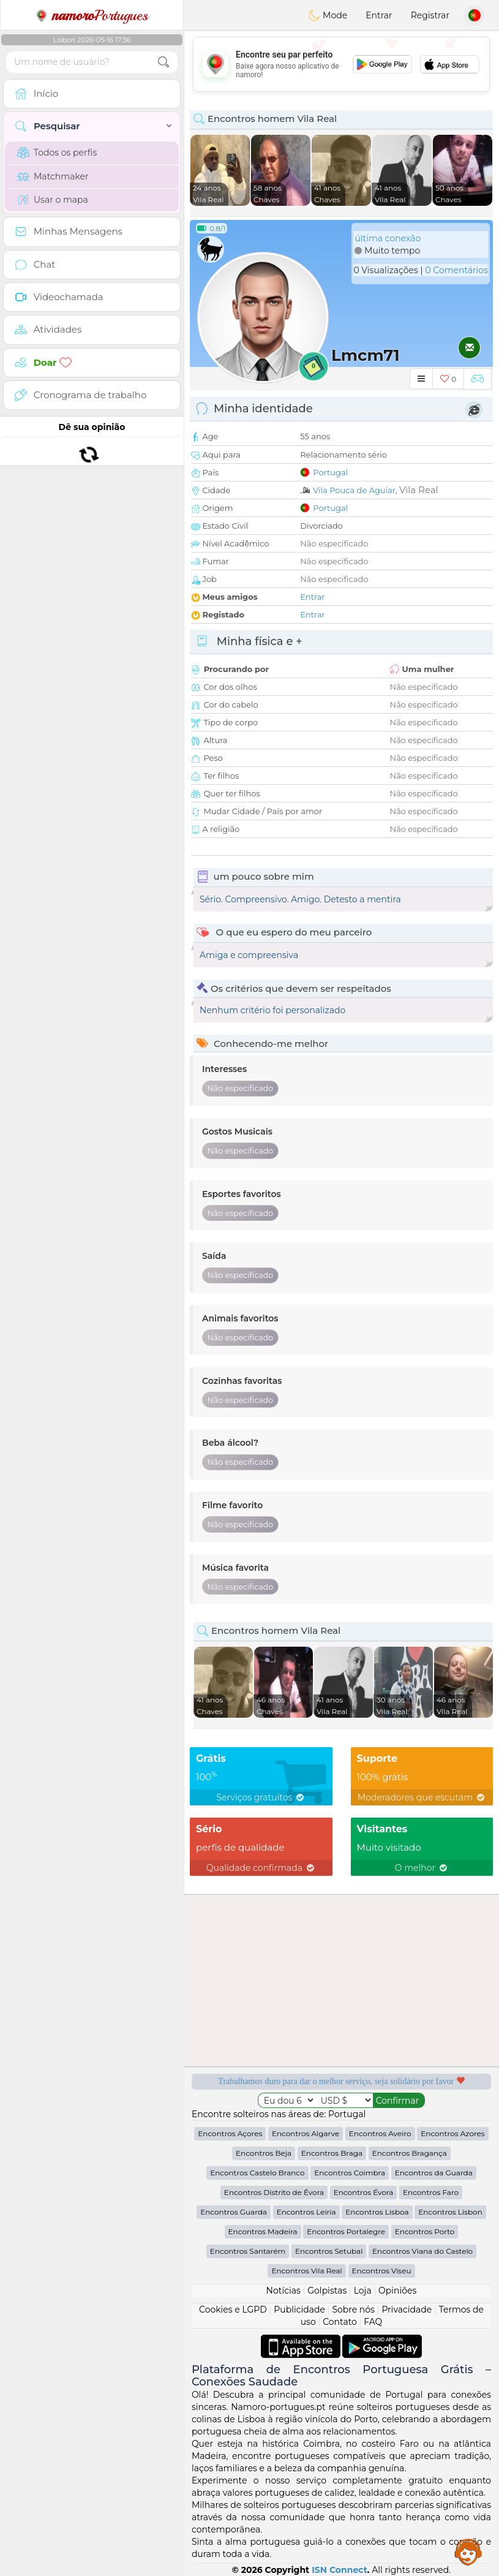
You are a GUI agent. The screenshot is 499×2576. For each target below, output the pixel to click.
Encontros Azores (452, 2133)
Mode (327, 15)
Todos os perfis (57, 152)
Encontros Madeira (263, 2231)
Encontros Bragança (409, 2153)
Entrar (379, 15)
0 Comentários (456, 270)
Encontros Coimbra (349, 2172)
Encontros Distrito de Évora (274, 2192)
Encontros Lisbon (450, 2211)
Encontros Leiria (306, 2211)
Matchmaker (53, 176)
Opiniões (397, 2290)
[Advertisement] (341, 64)
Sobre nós (353, 2309)
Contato (340, 2321)
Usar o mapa (52, 200)
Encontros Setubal (328, 2251)
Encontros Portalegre (346, 2231)
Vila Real (418, 490)
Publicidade (299, 2309)
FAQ (373, 2321)
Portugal (330, 472)
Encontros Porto (425, 2231)
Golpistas (327, 2290)
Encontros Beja (263, 2153)
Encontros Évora (364, 2192)
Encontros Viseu (381, 2270)
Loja (363, 2290)
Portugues (92, 15)
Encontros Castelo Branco (257, 2172)
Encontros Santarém (247, 2251)
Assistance (468, 2551)
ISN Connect (339, 2569)
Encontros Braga (331, 2153)
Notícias (283, 2290)
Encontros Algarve (305, 2133)
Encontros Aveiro (380, 2133)
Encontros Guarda (233, 2211)
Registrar (430, 15)
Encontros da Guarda (434, 2172)
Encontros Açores (230, 2133)
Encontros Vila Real (306, 2270)
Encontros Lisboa (376, 2211)
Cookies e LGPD (233, 2309)
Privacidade (406, 2309)
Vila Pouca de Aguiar (354, 490)
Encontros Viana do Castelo (422, 2251)
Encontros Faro (431, 2192)
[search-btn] (163, 62)
